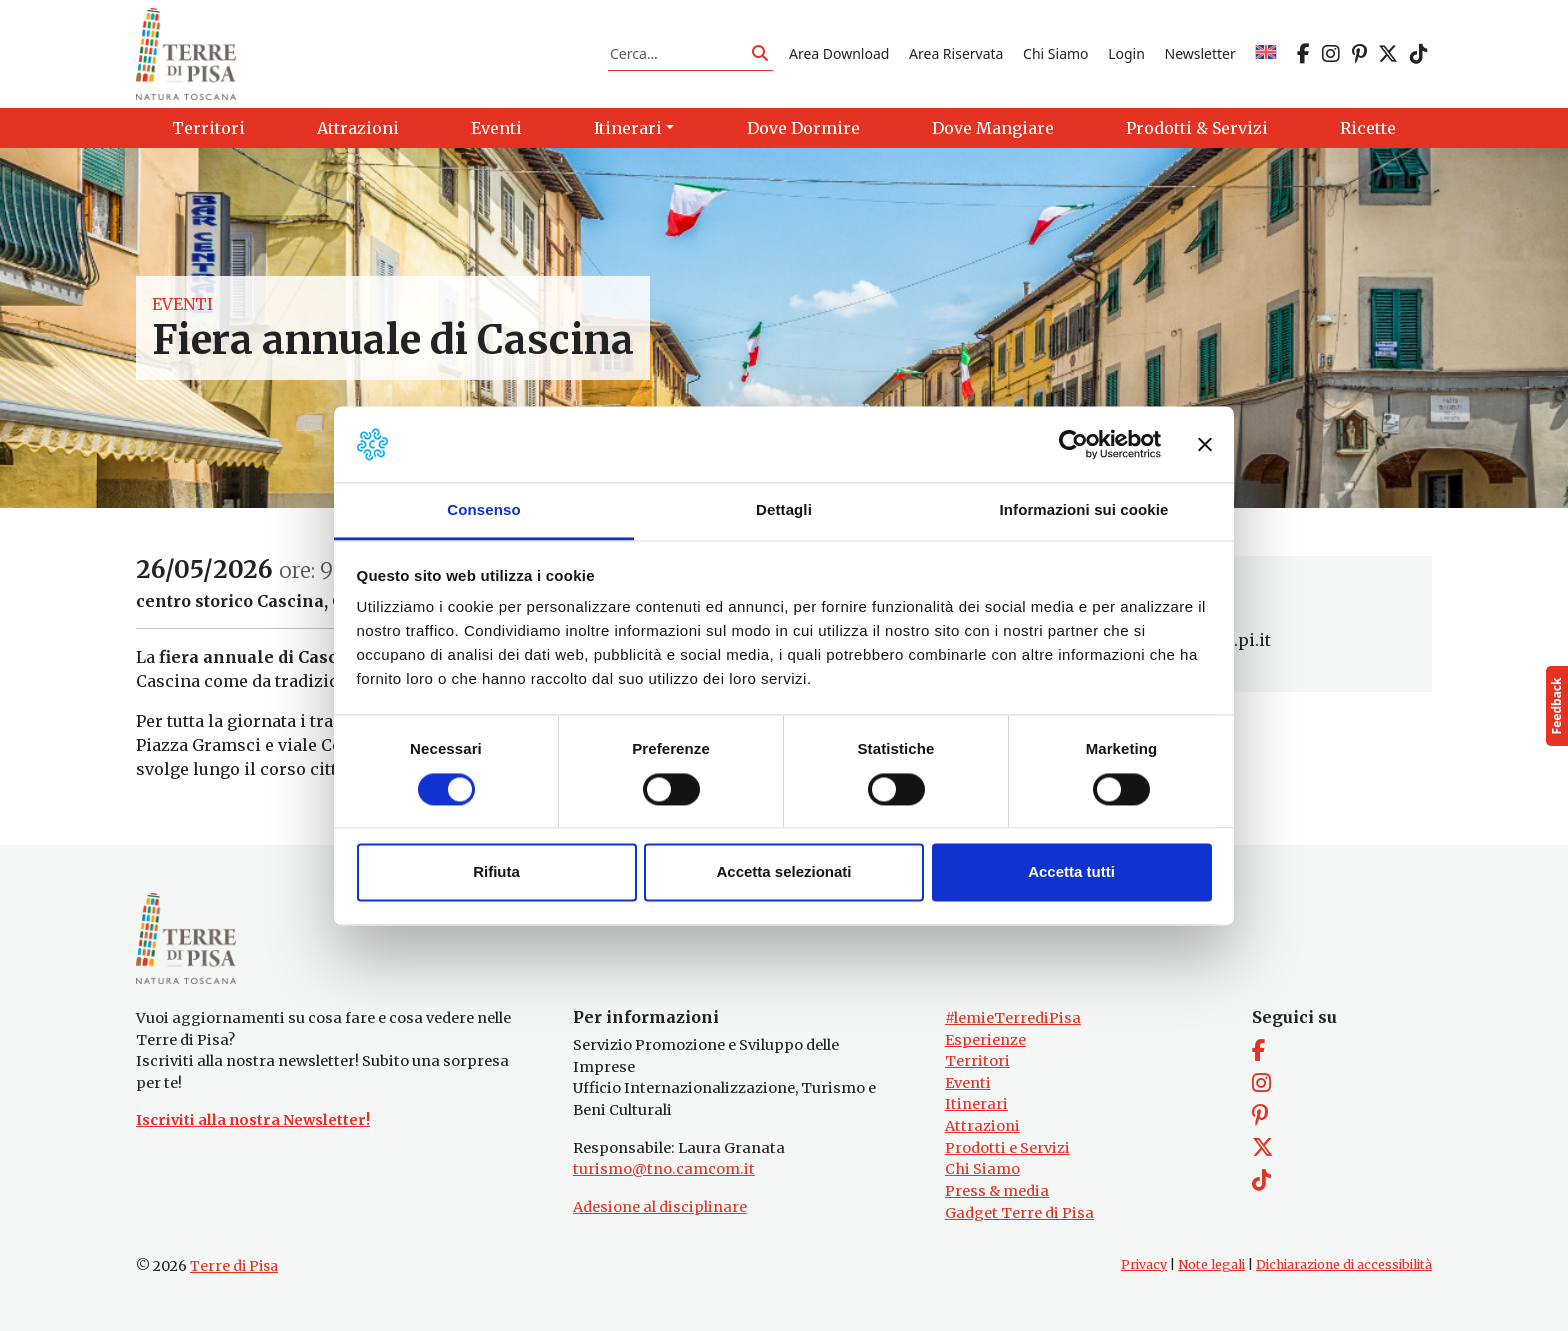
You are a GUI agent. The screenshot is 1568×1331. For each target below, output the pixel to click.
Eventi (182, 304)
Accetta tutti (1071, 872)
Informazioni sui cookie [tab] (1084, 510)
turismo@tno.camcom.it (664, 1169)
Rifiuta (496, 872)
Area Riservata (956, 53)
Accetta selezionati (783, 872)
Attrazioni (982, 1126)
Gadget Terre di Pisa (1019, 1213)
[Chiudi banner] (1205, 444)
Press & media (997, 1191)
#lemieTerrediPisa (1013, 1018)
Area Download (839, 53)
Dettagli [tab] (784, 510)
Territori (977, 1061)
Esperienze (985, 1040)
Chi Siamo (1055, 53)
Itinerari (976, 1104)
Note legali (1211, 1264)
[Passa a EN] (1266, 53)
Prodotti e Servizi (1007, 1148)
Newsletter (1200, 53)
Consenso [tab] (483, 510)
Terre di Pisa (234, 1266)
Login (1126, 53)
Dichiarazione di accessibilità (1344, 1264)
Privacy (1144, 1264)
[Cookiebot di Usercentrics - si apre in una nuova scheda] (1073, 444)
